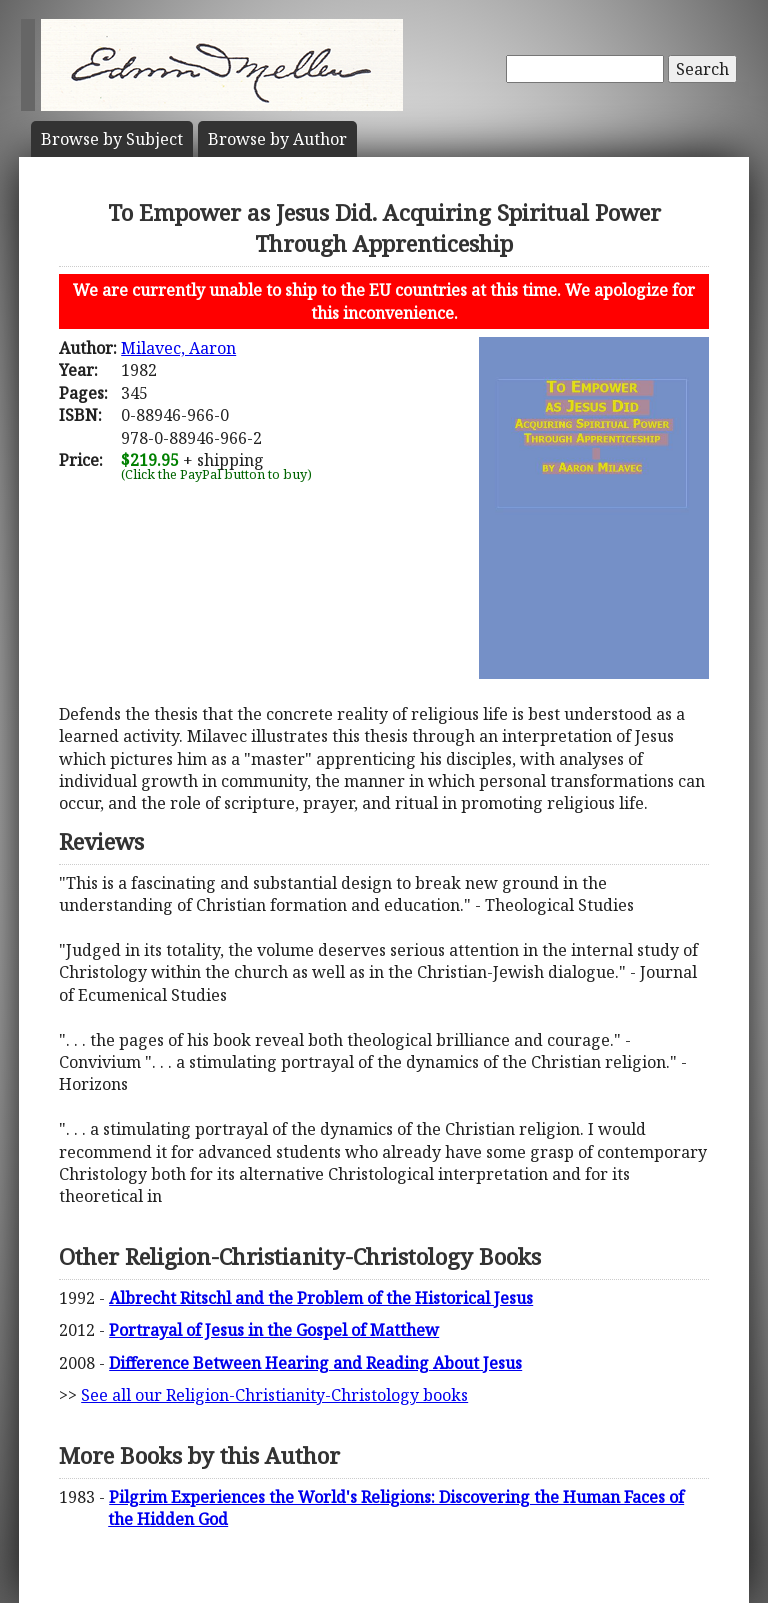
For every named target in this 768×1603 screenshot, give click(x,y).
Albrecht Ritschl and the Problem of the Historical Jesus (321, 1298)
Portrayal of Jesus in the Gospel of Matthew (274, 1330)
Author (277, 139)
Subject (112, 139)
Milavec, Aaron (178, 348)
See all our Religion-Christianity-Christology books (274, 1395)
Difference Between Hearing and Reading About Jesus (315, 1363)
